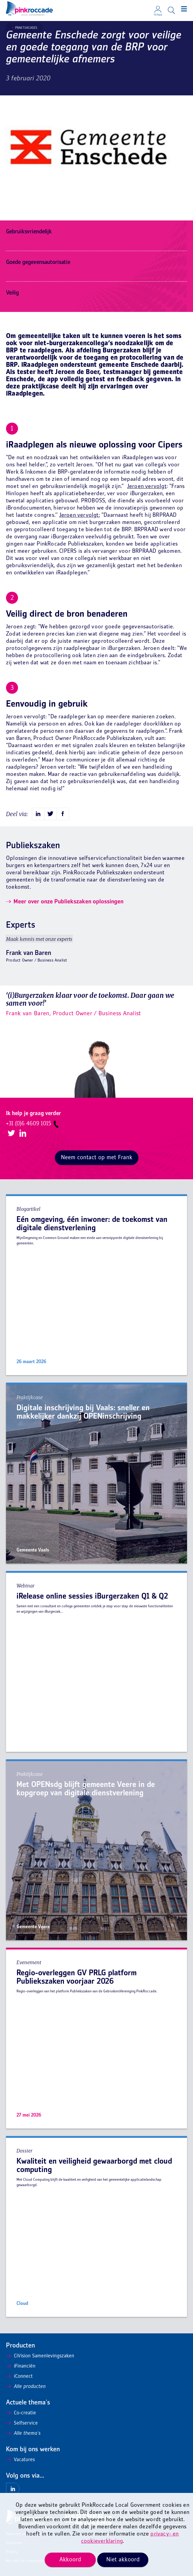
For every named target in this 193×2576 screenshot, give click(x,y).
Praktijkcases (23, 27)
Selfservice (22, 2423)
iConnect (19, 2376)
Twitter (10, 1134)
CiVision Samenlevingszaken (40, 2356)
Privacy (11, 2552)
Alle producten (26, 2386)
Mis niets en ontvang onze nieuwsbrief (35, 2561)
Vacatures (20, 2460)
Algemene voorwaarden (24, 2534)
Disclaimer (14, 2543)
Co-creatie (21, 2413)
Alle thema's (23, 2433)
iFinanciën (20, 2366)
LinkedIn (21, 1133)
